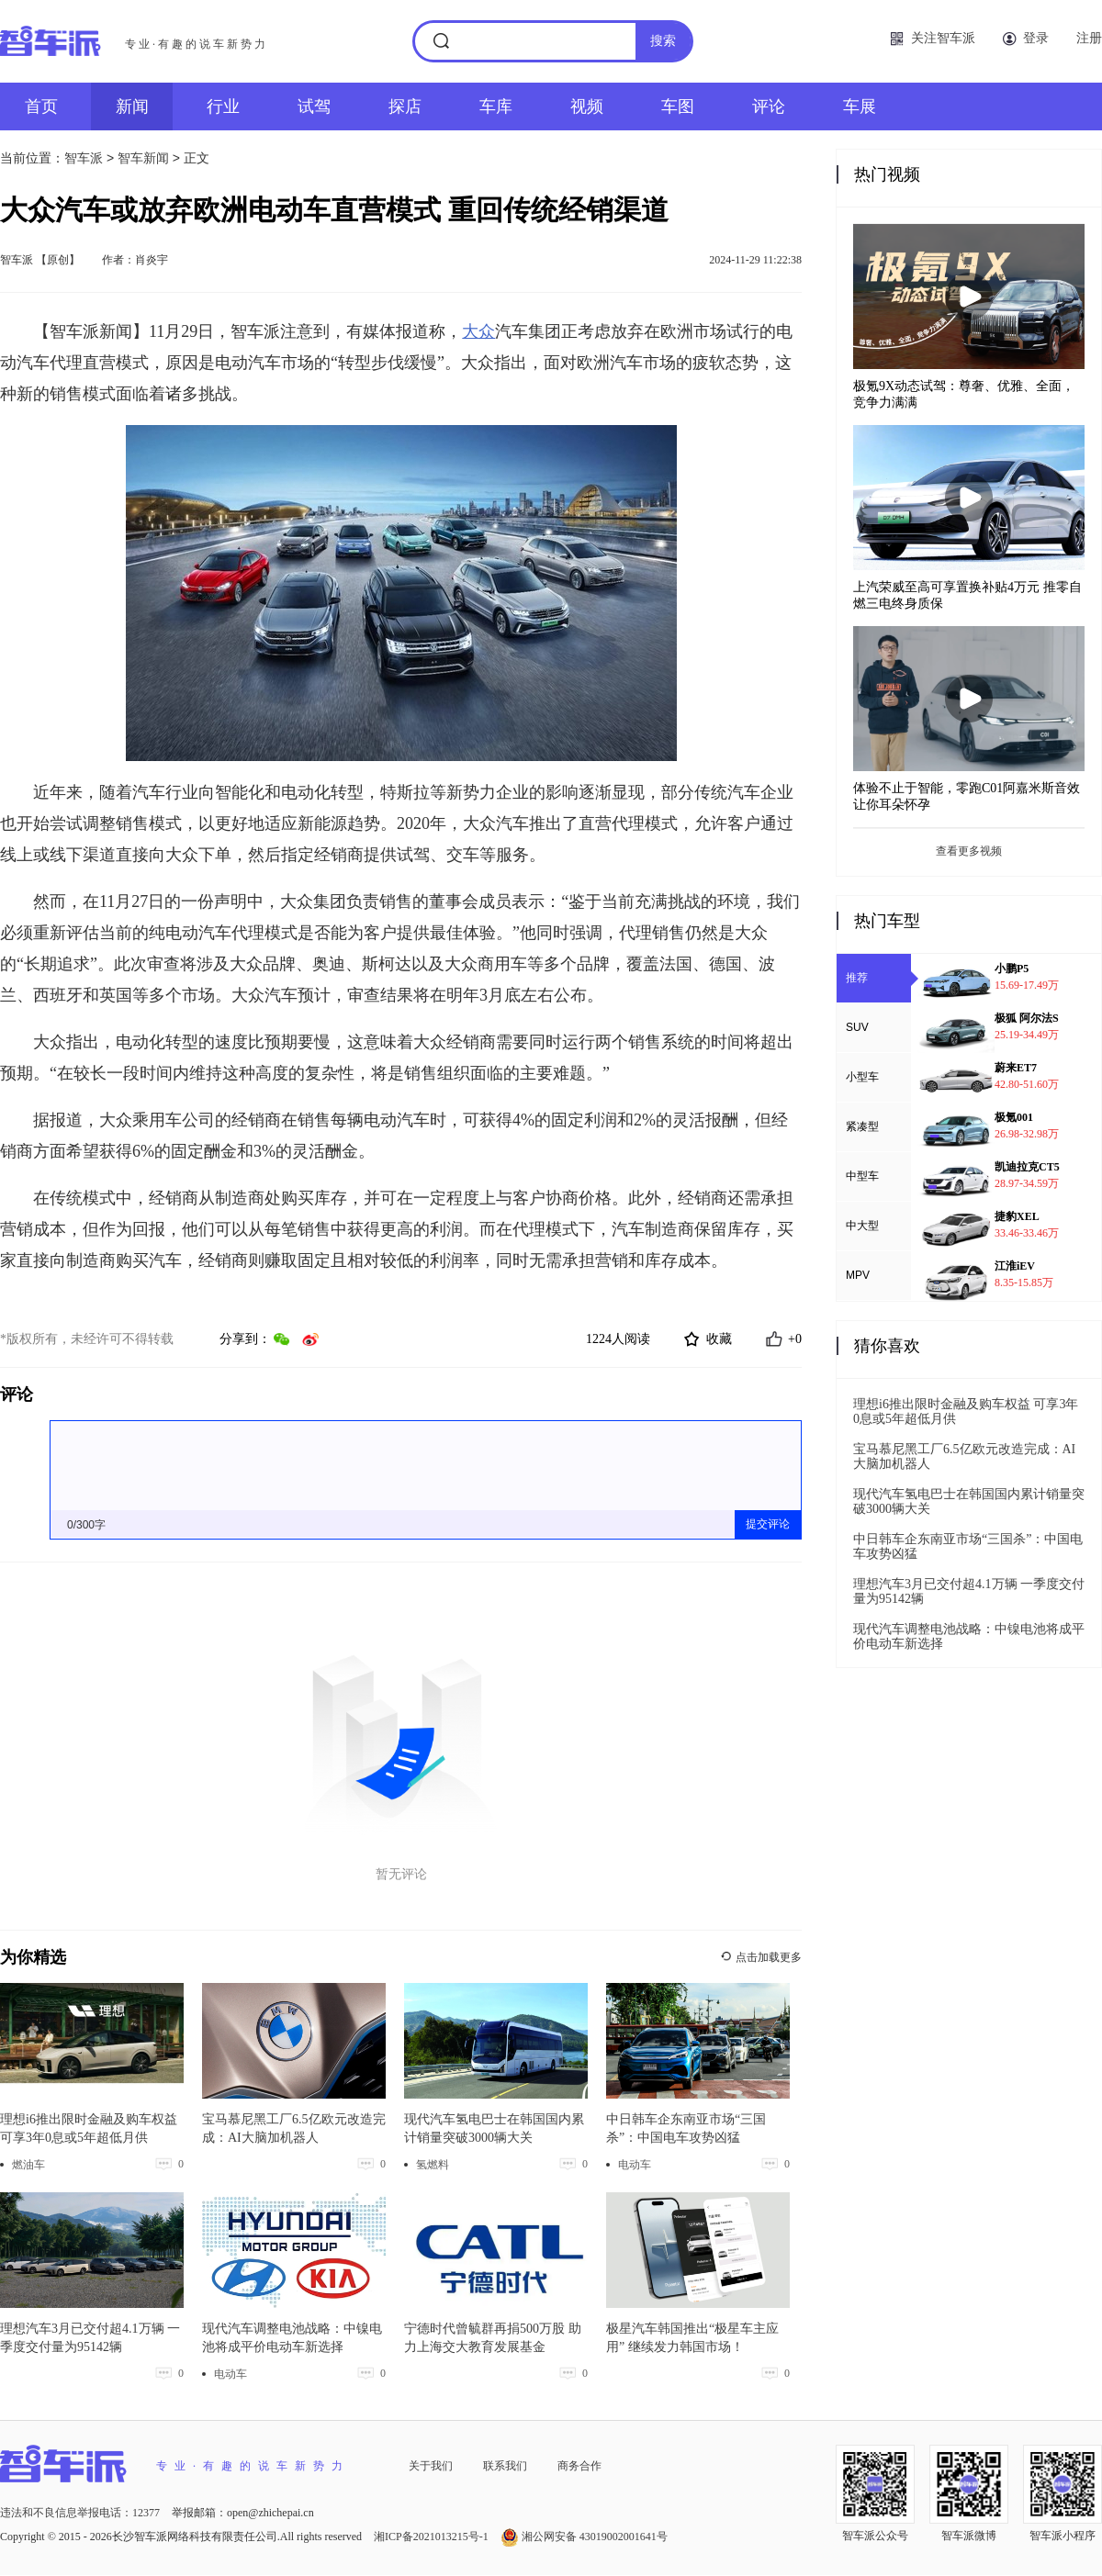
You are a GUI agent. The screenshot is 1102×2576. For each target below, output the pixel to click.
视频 (586, 106)
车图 (677, 106)
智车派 (83, 158)
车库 (495, 106)
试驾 (314, 106)
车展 (859, 106)
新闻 (132, 106)
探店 (405, 106)
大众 (478, 331)
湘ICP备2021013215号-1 (432, 2536)
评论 (768, 106)
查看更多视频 (969, 851)
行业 (223, 106)
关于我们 (431, 2465)
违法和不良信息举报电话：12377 (81, 2512)
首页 (41, 106)
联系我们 (505, 2465)
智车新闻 (143, 158)
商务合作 (579, 2465)
